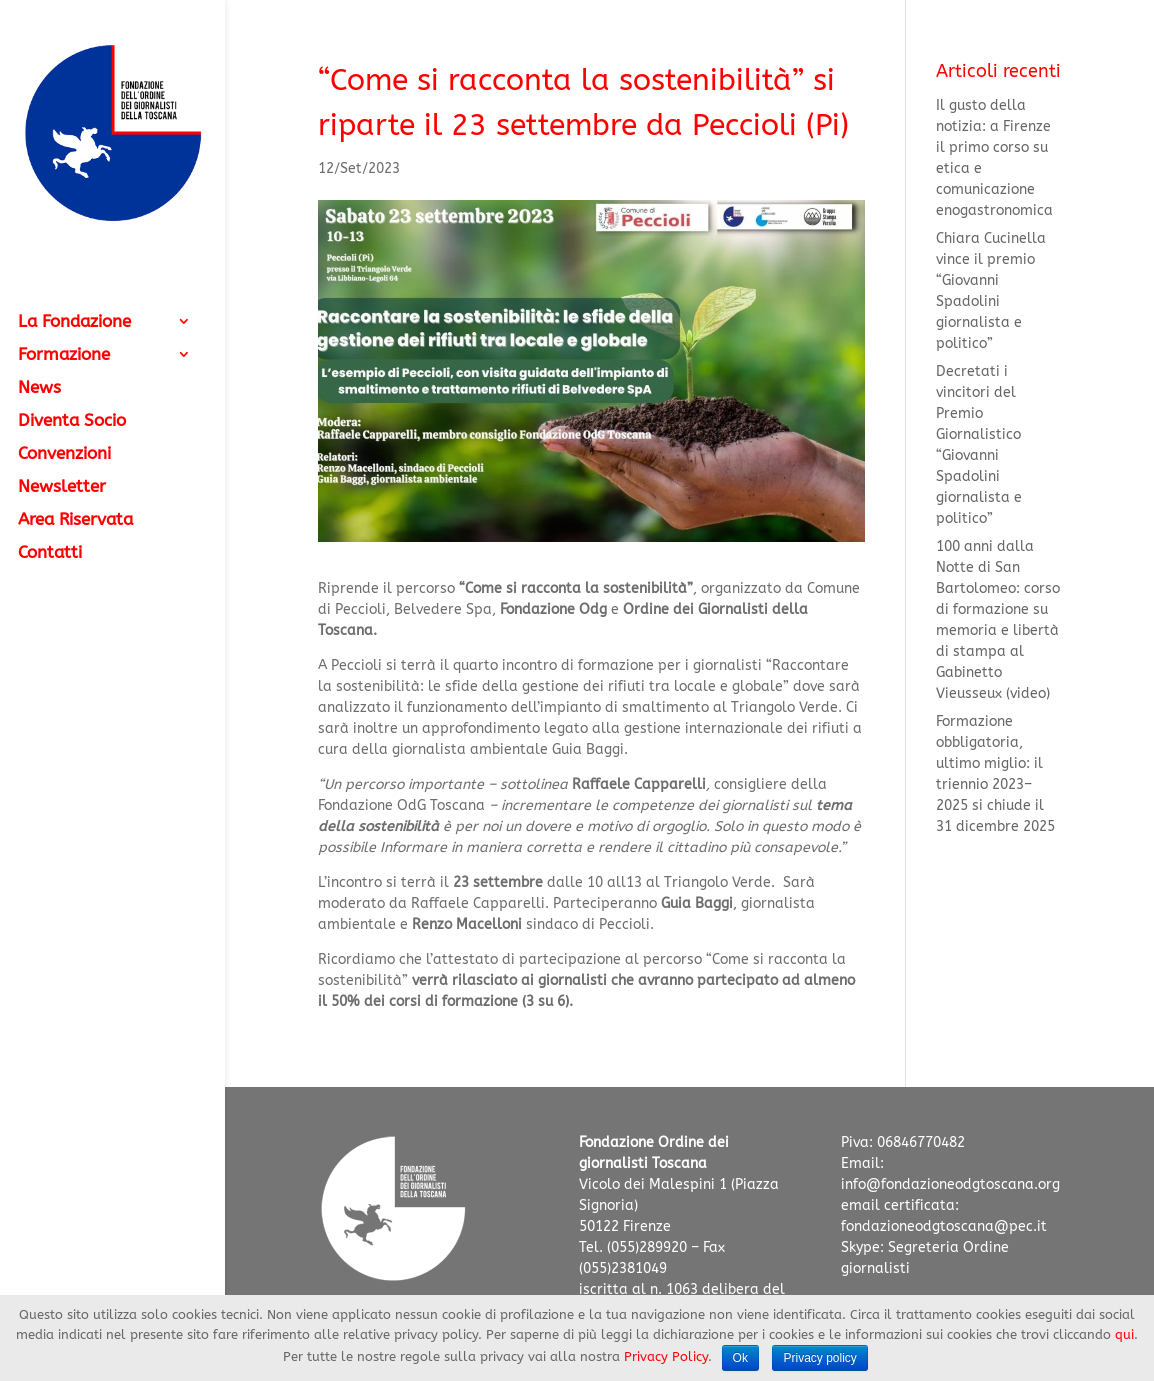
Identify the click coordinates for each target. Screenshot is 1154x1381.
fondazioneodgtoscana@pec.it (944, 1226)
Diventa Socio (72, 421)
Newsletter (62, 487)
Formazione (64, 355)
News (39, 388)
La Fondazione (74, 322)
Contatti (50, 553)
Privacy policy (819, 1358)
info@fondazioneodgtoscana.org (950, 1184)
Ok (740, 1358)
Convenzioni (64, 454)
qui (1124, 1334)
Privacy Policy (666, 1356)
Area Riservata (75, 520)
